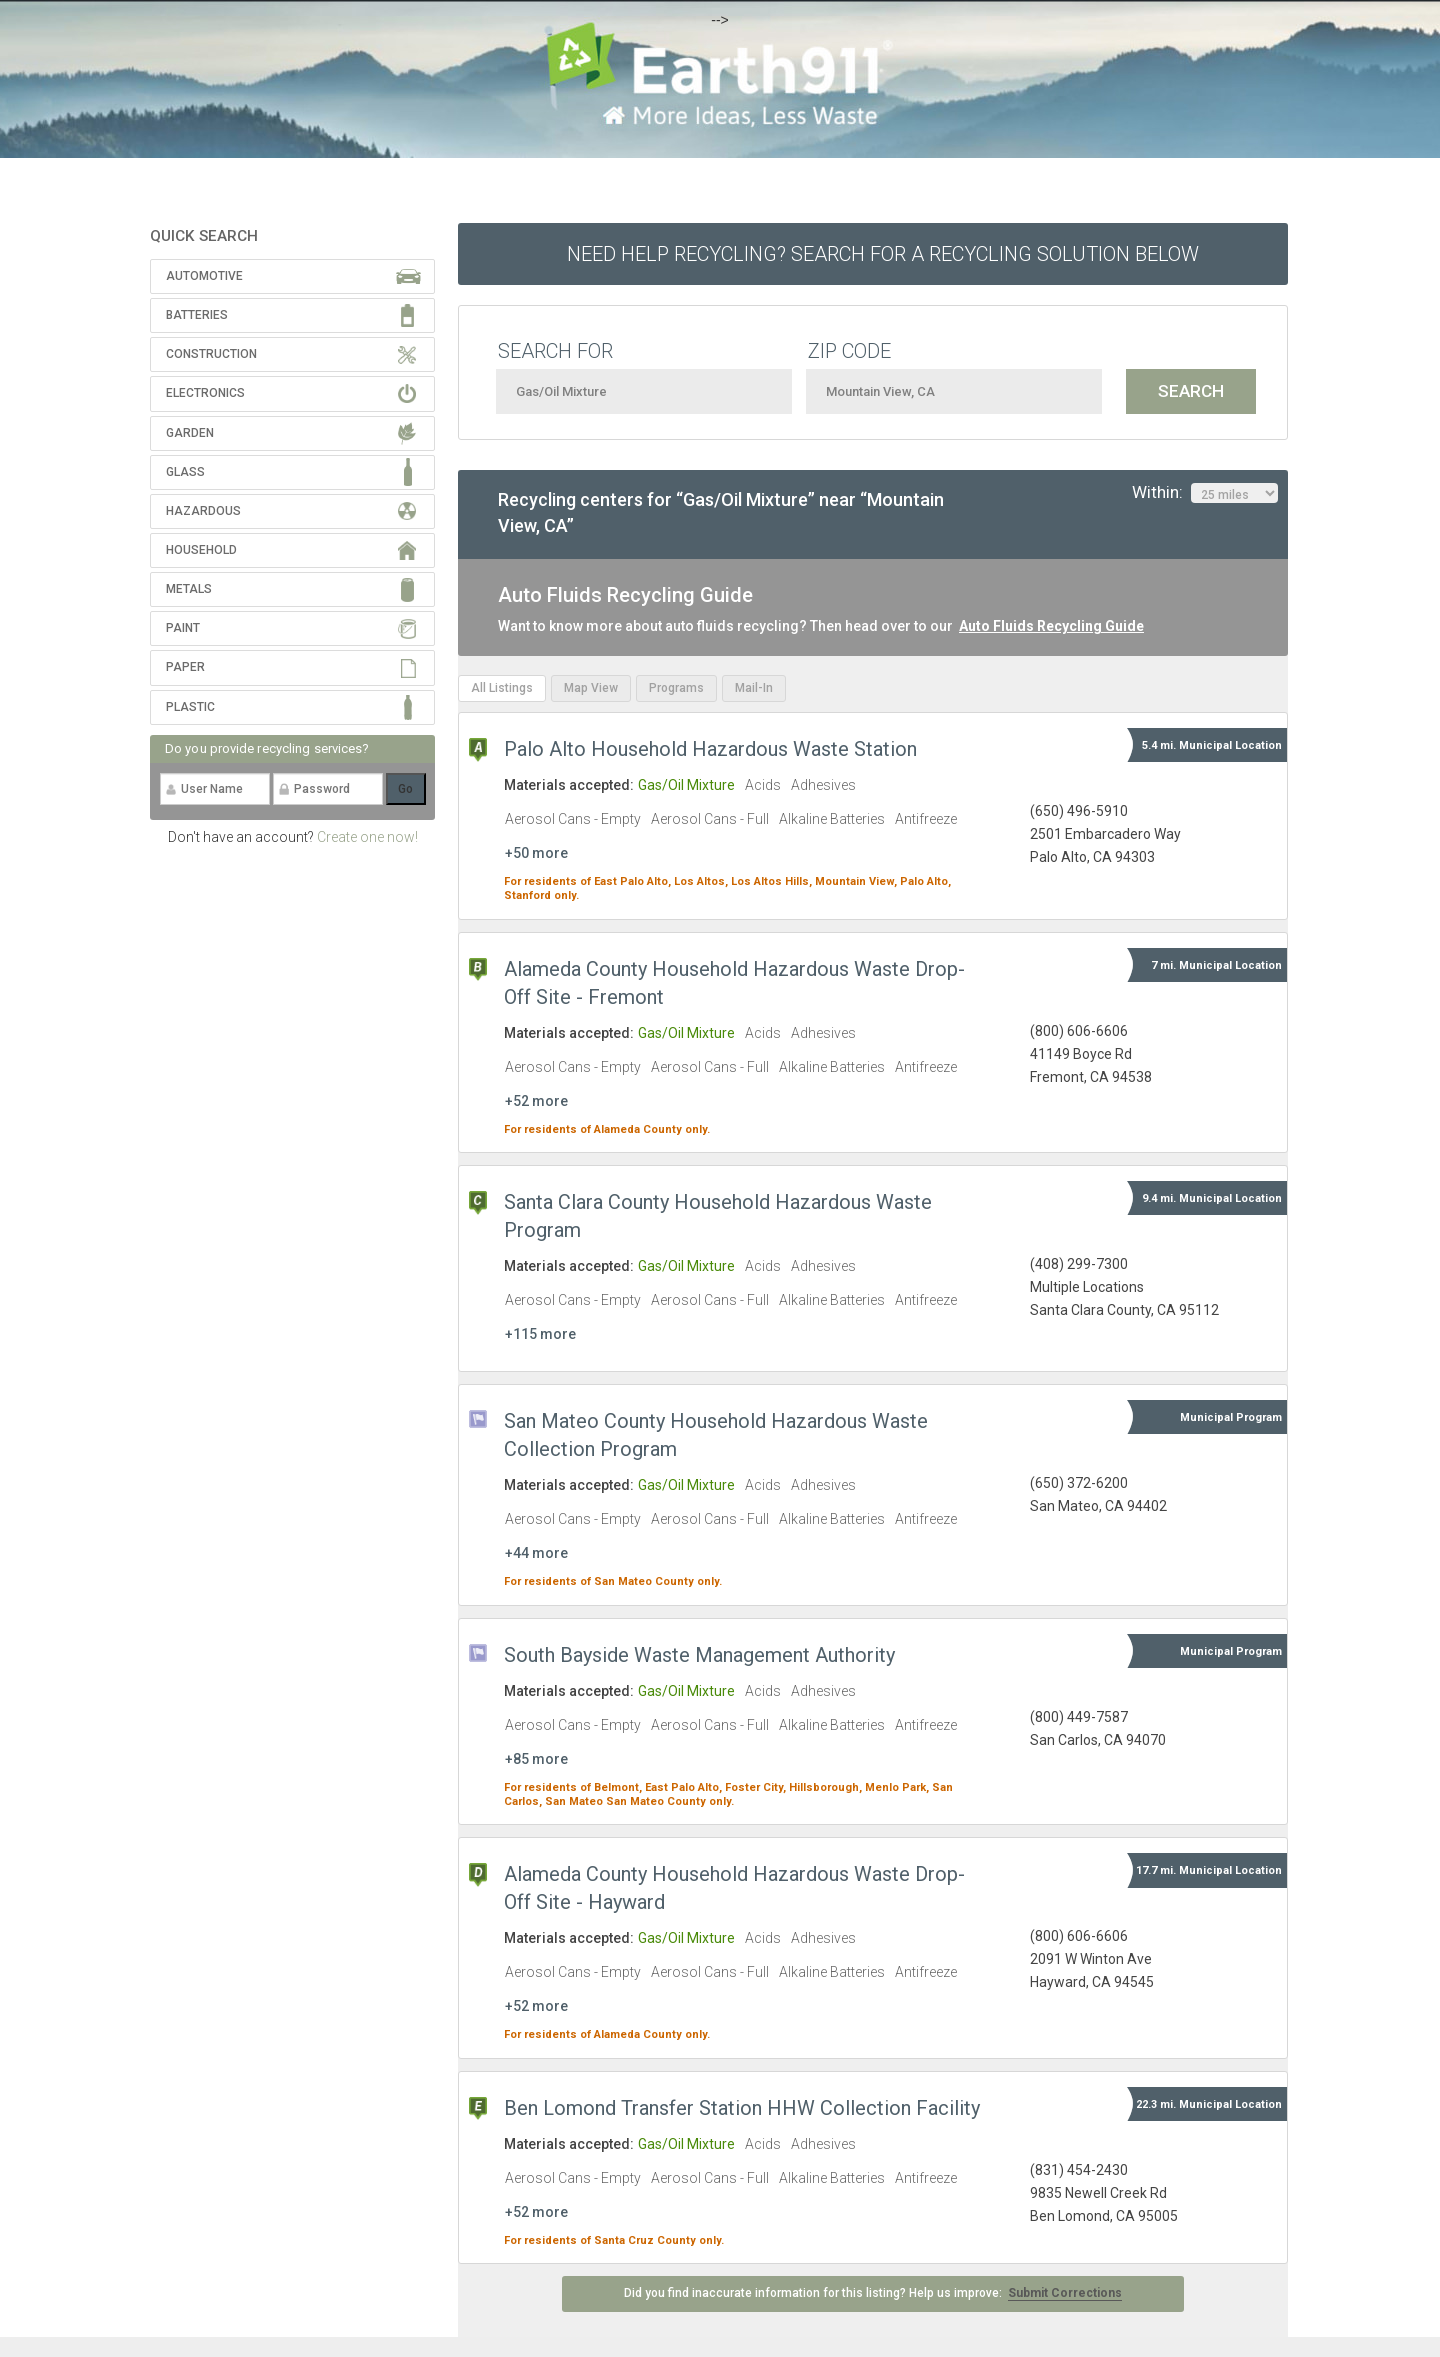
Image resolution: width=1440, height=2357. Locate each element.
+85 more (536, 1759)
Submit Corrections (1065, 2293)
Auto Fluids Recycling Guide (1051, 626)
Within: (1205, 493)
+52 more (536, 1101)
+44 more (536, 1553)
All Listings (502, 688)
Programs (676, 688)
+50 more (536, 853)
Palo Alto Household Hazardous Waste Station (710, 749)
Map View (591, 688)
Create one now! (367, 837)
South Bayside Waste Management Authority (699, 1655)
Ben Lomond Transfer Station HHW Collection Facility (742, 2108)
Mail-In (754, 688)
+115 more (540, 1334)
